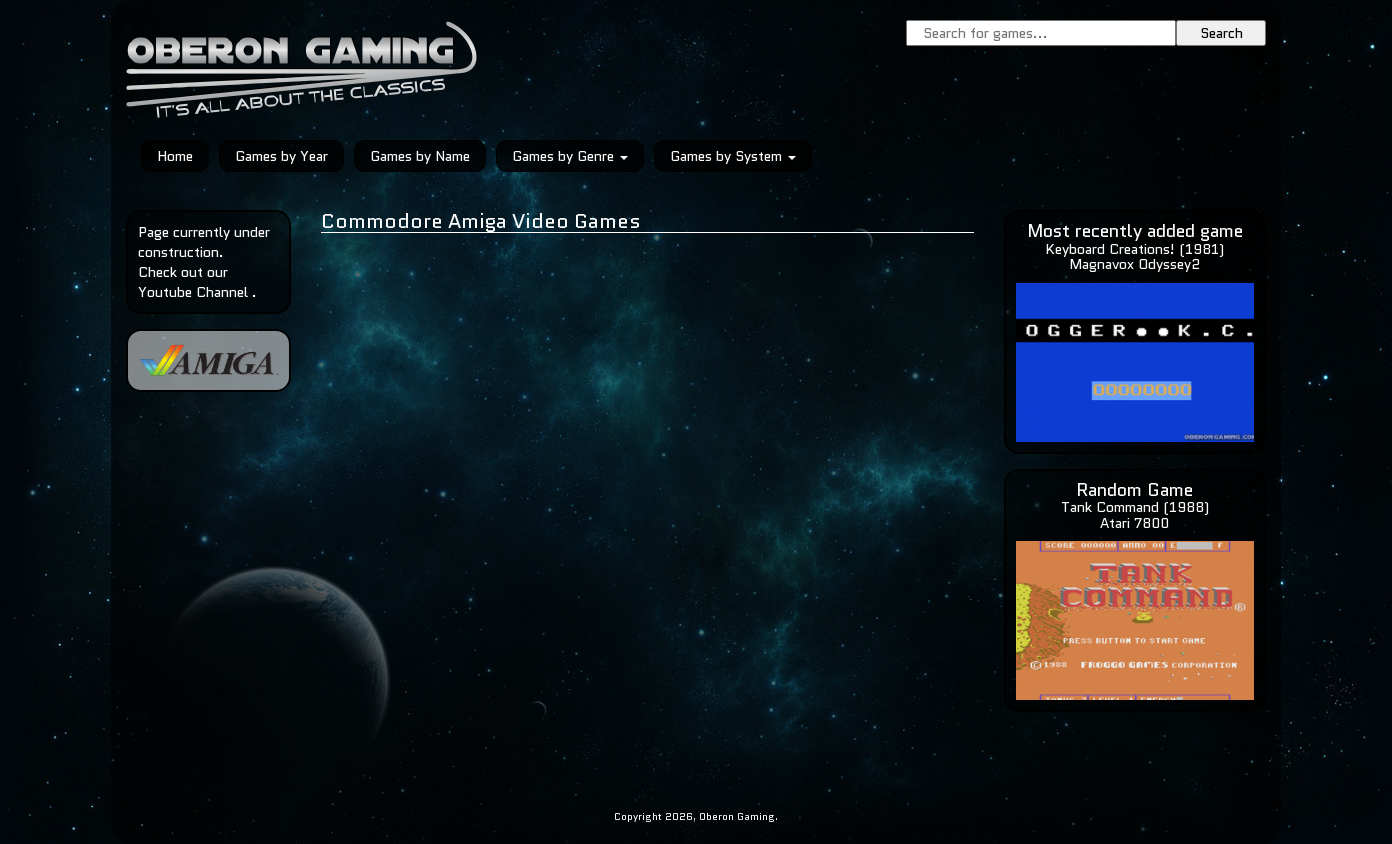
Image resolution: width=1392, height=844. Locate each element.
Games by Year (281, 156)
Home (175, 156)
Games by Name (420, 156)
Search (1221, 33)
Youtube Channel (193, 292)
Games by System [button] (733, 156)
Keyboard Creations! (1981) (1134, 249)
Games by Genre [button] (570, 156)
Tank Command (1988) (1135, 507)
